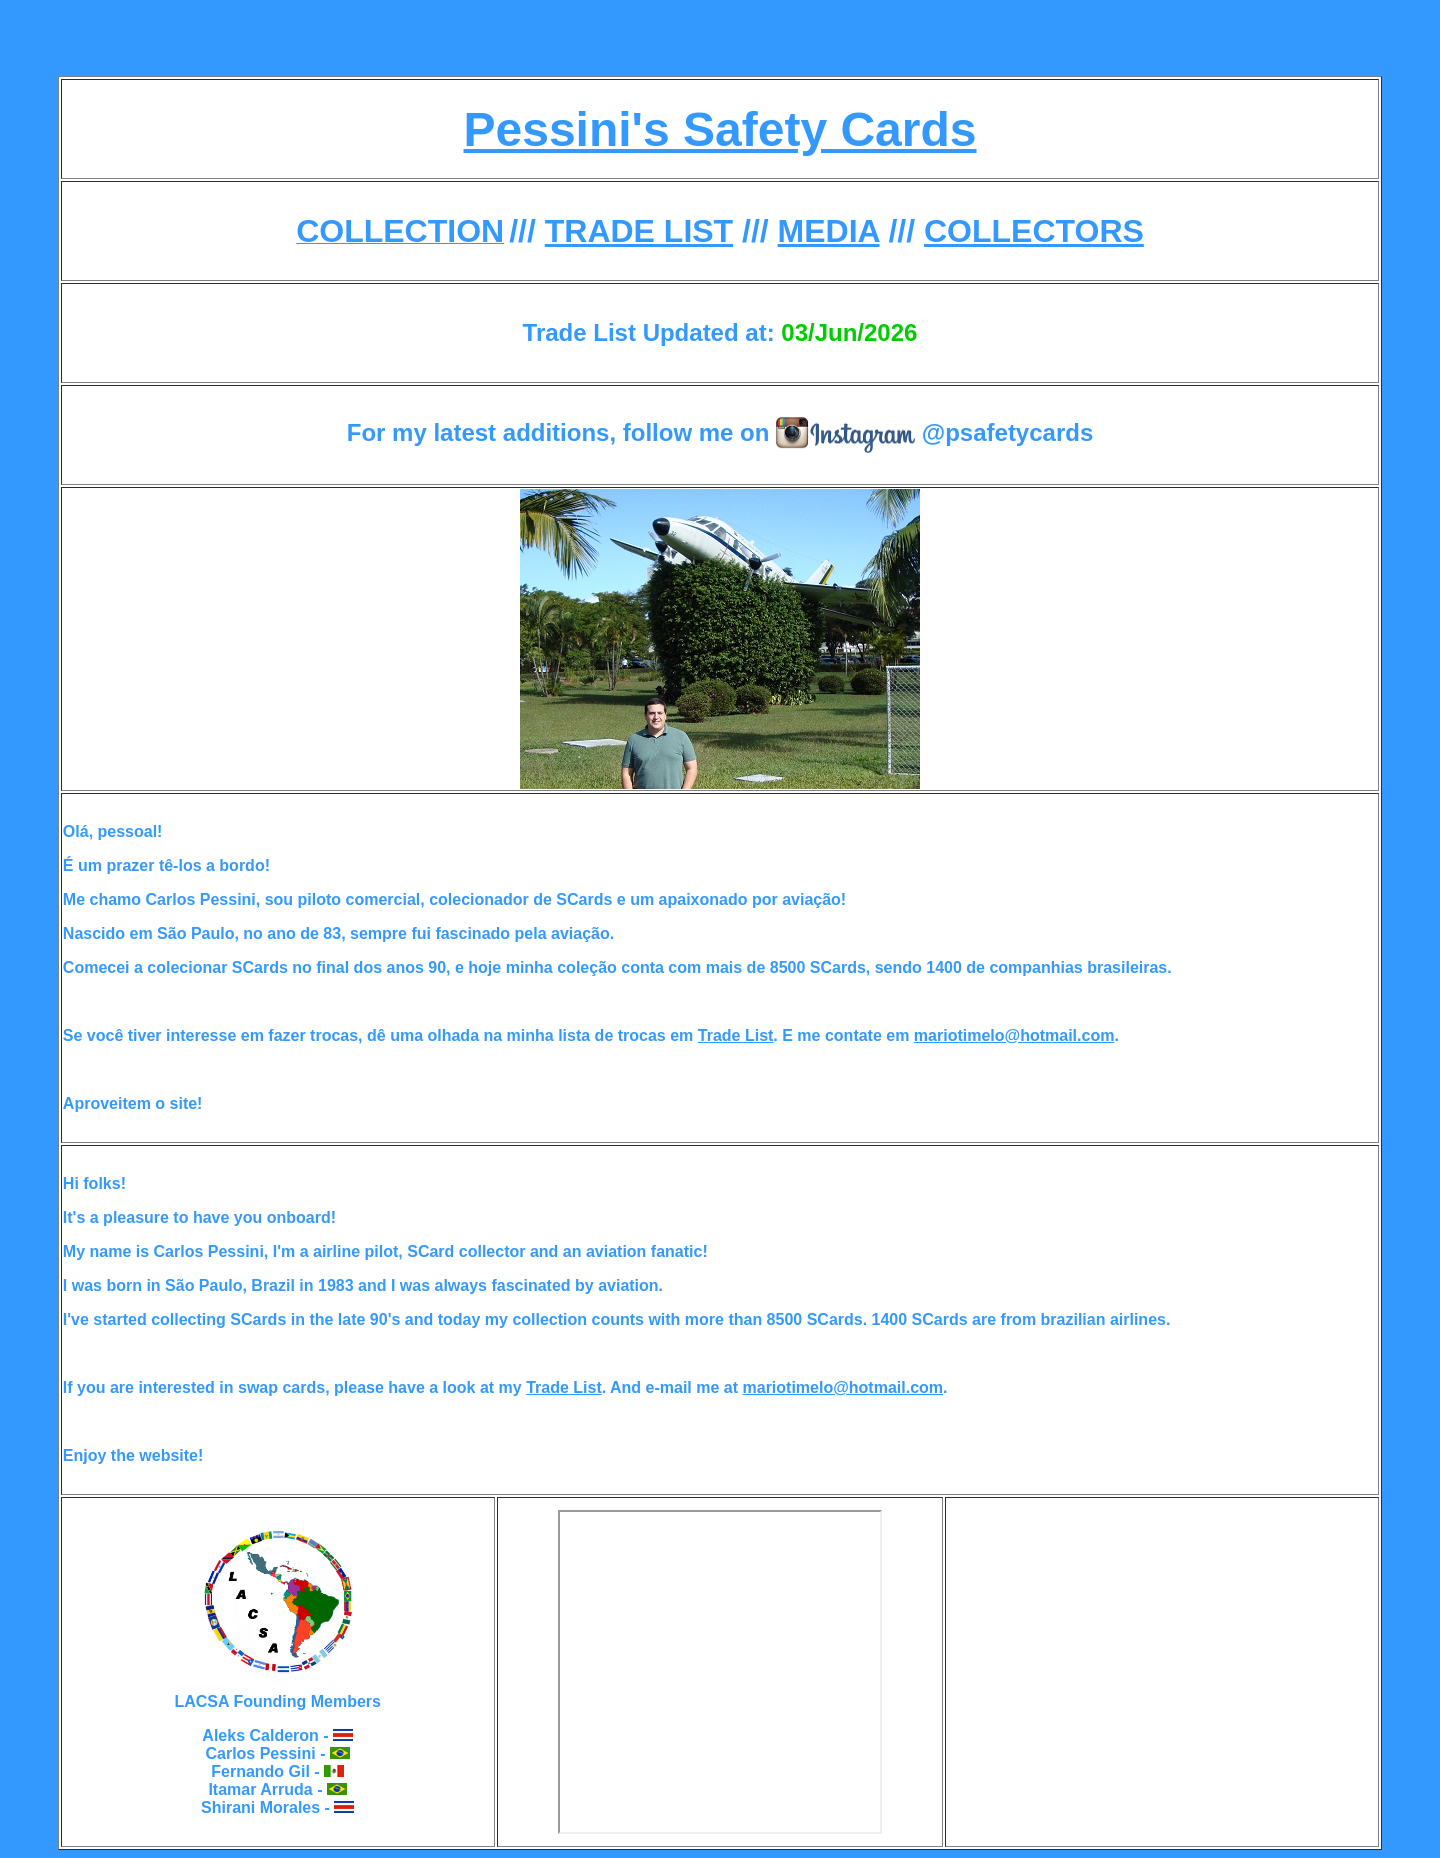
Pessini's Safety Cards (720, 129)
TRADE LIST (639, 231)
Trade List (736, 1035)
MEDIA (829, 231)
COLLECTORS (1034, 231)
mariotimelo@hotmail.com (1014, 1035)
